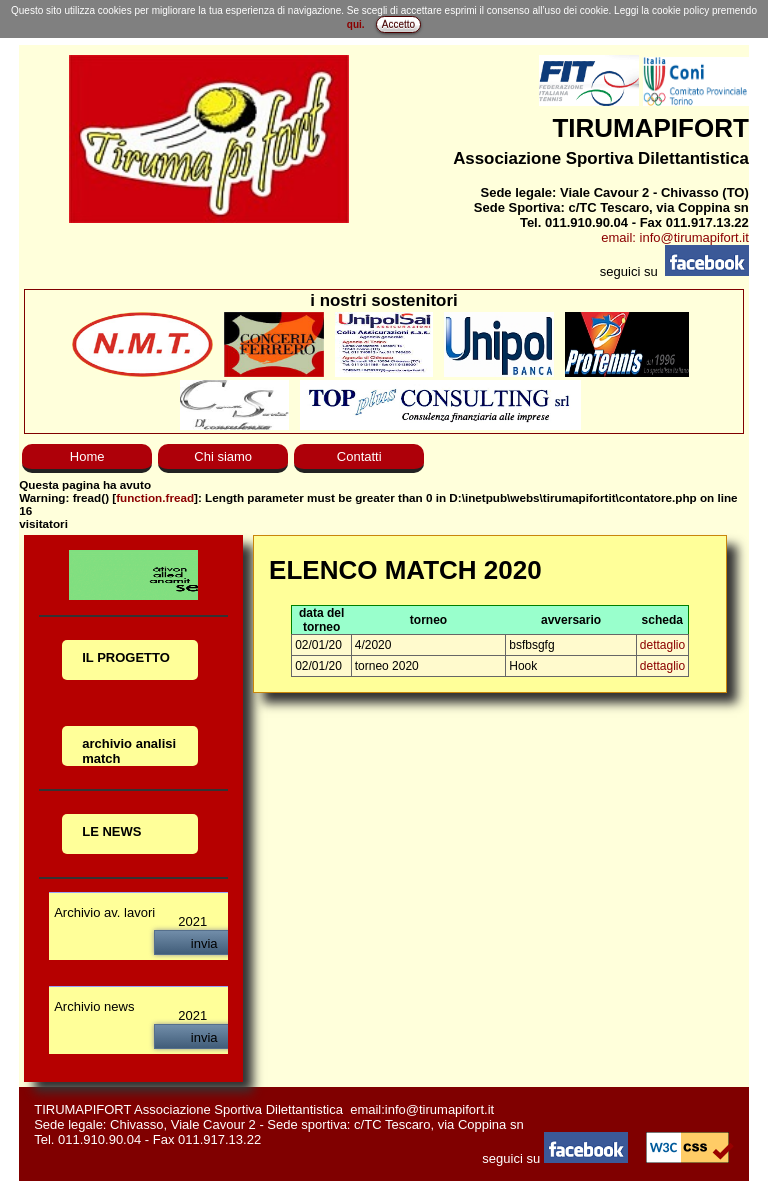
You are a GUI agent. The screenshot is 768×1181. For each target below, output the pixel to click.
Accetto (398, 24)
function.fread (155, 497)
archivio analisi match (129, 751)
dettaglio (662, 645)
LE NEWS (111, 831)
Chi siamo (223, 456)
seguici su (556, 1158)
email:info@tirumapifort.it (422, 1109)
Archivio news (94, 1006)
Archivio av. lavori (104, 912)
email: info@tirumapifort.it (675, 237)
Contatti (359, 456)
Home (87, 456)
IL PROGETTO (126, 657)
